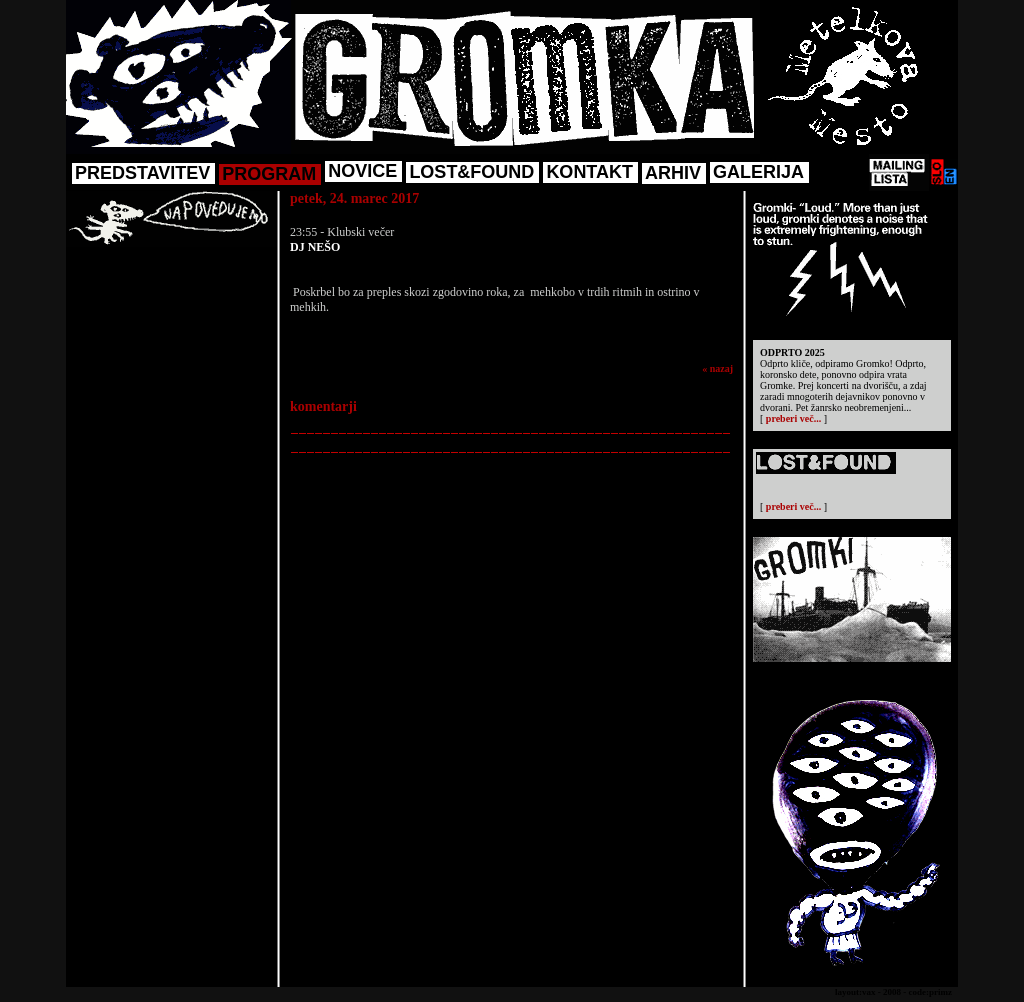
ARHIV (673, 173)
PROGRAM (269, 174)
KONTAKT (589, 172)
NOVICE (362, 171)
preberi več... (793, 418)
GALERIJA (758, 172)
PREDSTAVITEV (142, 173)
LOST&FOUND (471, 172)
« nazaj (717, 368)
